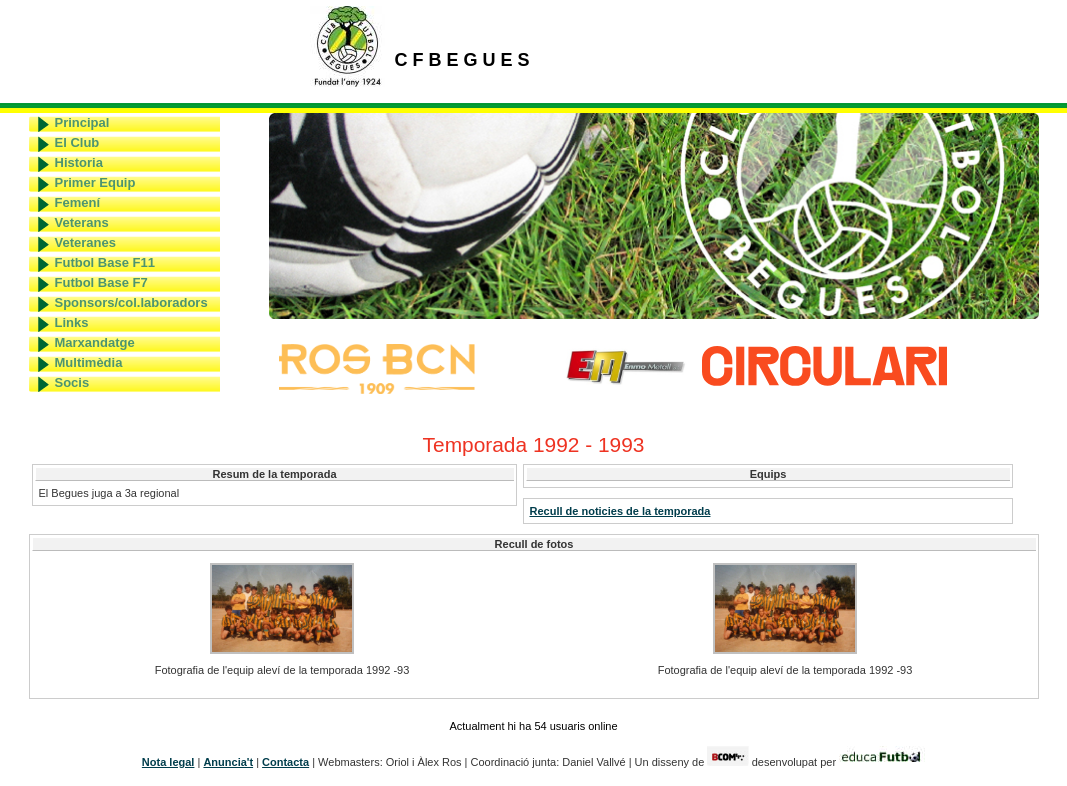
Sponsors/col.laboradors (131, 302)
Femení (78, 202)
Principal (82, 122)
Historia (79, 162)
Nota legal (168, 762)
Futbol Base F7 (101, 282)
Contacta (285, 762)
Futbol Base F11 (105, 262)
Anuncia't (228, 762)
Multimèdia (89, 362)
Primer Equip (95, 182)
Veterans (82, 222)
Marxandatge (95, 342)
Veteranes (85, 242)
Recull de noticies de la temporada (620, 511)
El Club (77, 142)
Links (72, 322)
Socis (72, 382)
